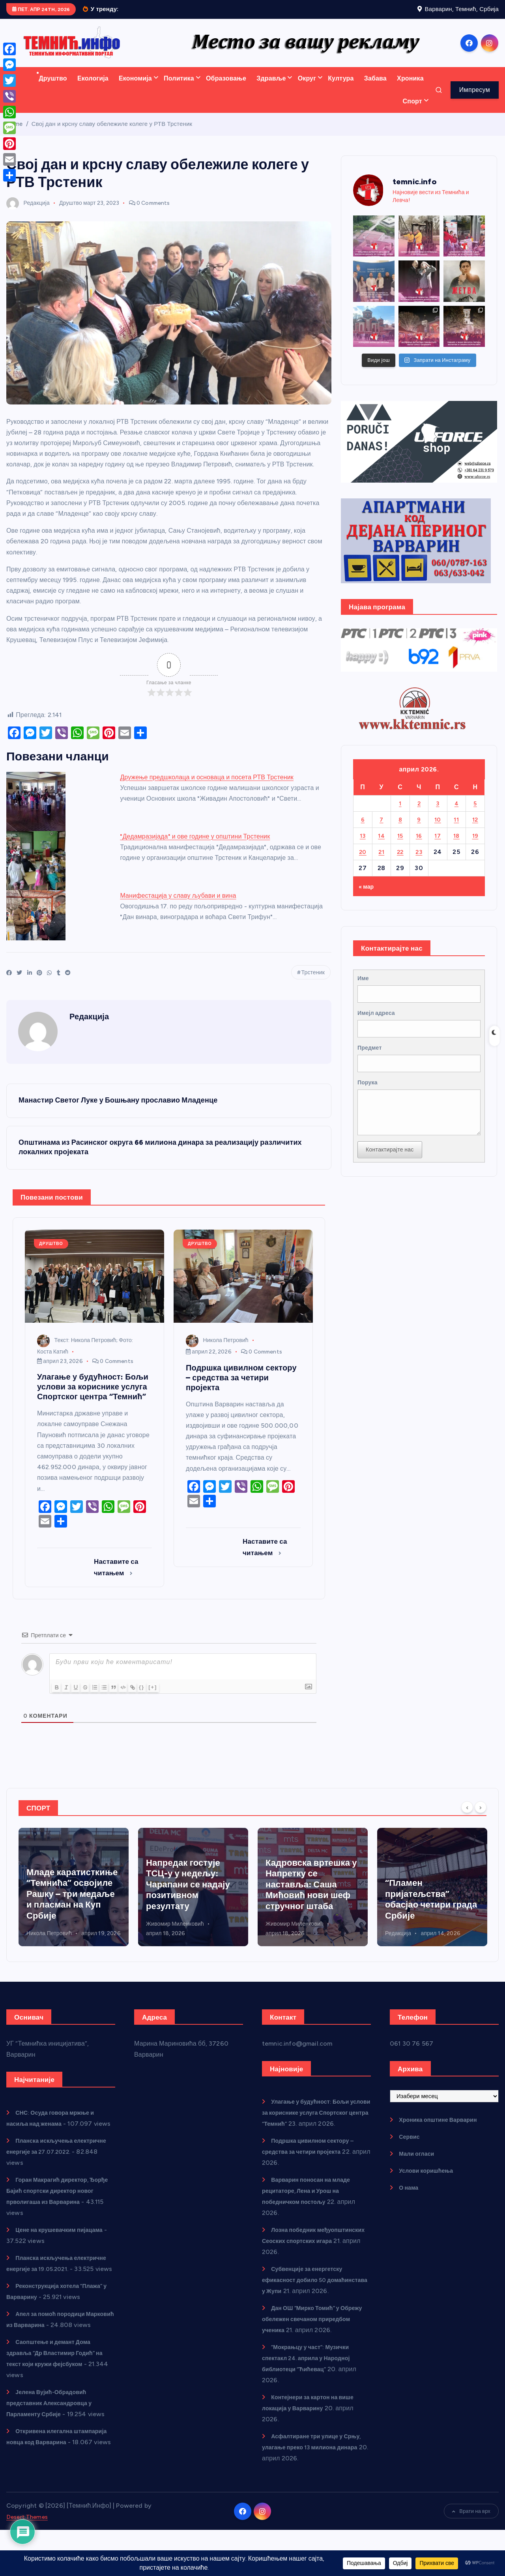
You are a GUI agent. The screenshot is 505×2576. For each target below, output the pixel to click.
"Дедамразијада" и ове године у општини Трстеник (195, 846)
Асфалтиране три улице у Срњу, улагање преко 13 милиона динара (314, 2494)
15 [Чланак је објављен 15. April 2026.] (400, 846)
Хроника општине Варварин (443, 2133)
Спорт (412, 111)
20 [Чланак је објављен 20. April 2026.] (363, 862)
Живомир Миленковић (295, 1937)
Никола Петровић (217, 1353)
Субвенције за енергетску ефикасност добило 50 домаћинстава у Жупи (307, 2304)
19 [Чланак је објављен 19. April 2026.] (475, 846)
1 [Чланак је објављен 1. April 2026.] (400, 813)
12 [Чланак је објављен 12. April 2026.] (475, 829)
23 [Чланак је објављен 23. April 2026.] (419, 862)
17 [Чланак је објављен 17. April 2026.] (437, 846)
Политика (179, 88)
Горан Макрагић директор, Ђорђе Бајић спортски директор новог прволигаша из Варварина (58, 2215)
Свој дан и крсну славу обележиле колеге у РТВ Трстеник (112, 134)
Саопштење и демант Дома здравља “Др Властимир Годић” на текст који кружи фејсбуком (57, 2399)
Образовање (226, 88)
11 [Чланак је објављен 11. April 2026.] (456, 829)
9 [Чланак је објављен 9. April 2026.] (419, 829)
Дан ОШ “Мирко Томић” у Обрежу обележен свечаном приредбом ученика (306, 2354)
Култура (341, 88)
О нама (410, 2201)
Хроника (410, 88)
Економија (135, 88)
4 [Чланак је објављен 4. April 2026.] (456, 813)
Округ (307, 88)
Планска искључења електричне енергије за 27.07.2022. (43, 2175)
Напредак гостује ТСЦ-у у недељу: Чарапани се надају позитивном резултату (308, 1897)
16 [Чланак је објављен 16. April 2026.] (418, 846)
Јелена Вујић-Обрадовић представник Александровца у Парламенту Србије (55, 2449)
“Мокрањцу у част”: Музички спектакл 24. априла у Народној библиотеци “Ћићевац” (312, 2404)
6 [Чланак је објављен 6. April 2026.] (363, 829)
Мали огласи (419, 2167)
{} (156, 1700)
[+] (167, 1700)
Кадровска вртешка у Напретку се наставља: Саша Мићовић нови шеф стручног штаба (431, 1897)
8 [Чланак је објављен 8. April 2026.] (400, 829)
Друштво (53, 88)
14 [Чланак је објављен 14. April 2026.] (381, 846)
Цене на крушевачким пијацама (65, 2254)
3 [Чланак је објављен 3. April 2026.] (438, 813)
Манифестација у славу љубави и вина (178, 906)
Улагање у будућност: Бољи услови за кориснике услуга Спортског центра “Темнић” (311, 2126)
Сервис (411, 2150)
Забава (375, 88)
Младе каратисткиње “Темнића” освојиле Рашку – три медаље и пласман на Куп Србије (192, 1897)
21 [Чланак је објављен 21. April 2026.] (381, 862)
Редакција (28, 213)
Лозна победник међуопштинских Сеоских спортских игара (67, 1912)
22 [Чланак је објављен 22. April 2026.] (400, 862)
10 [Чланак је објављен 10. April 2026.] (437, 829)
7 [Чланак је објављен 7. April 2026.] (382, 829)
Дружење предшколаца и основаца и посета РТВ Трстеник (207, 787)
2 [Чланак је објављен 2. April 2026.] (419, 813)
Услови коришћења (429, 2184)
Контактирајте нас (393, 1178)
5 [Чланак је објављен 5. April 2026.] (475, 813)
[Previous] (467, 1820)
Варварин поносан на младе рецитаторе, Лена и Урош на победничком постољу (311, 2215)
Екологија (92, 88)
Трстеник (313, 982)
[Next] (480, 1820)
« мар (367, 896)
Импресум (474, 100)
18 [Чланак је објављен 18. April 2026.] (456, 846)
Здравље (271, 88)
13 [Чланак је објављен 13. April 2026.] (362, 846)
